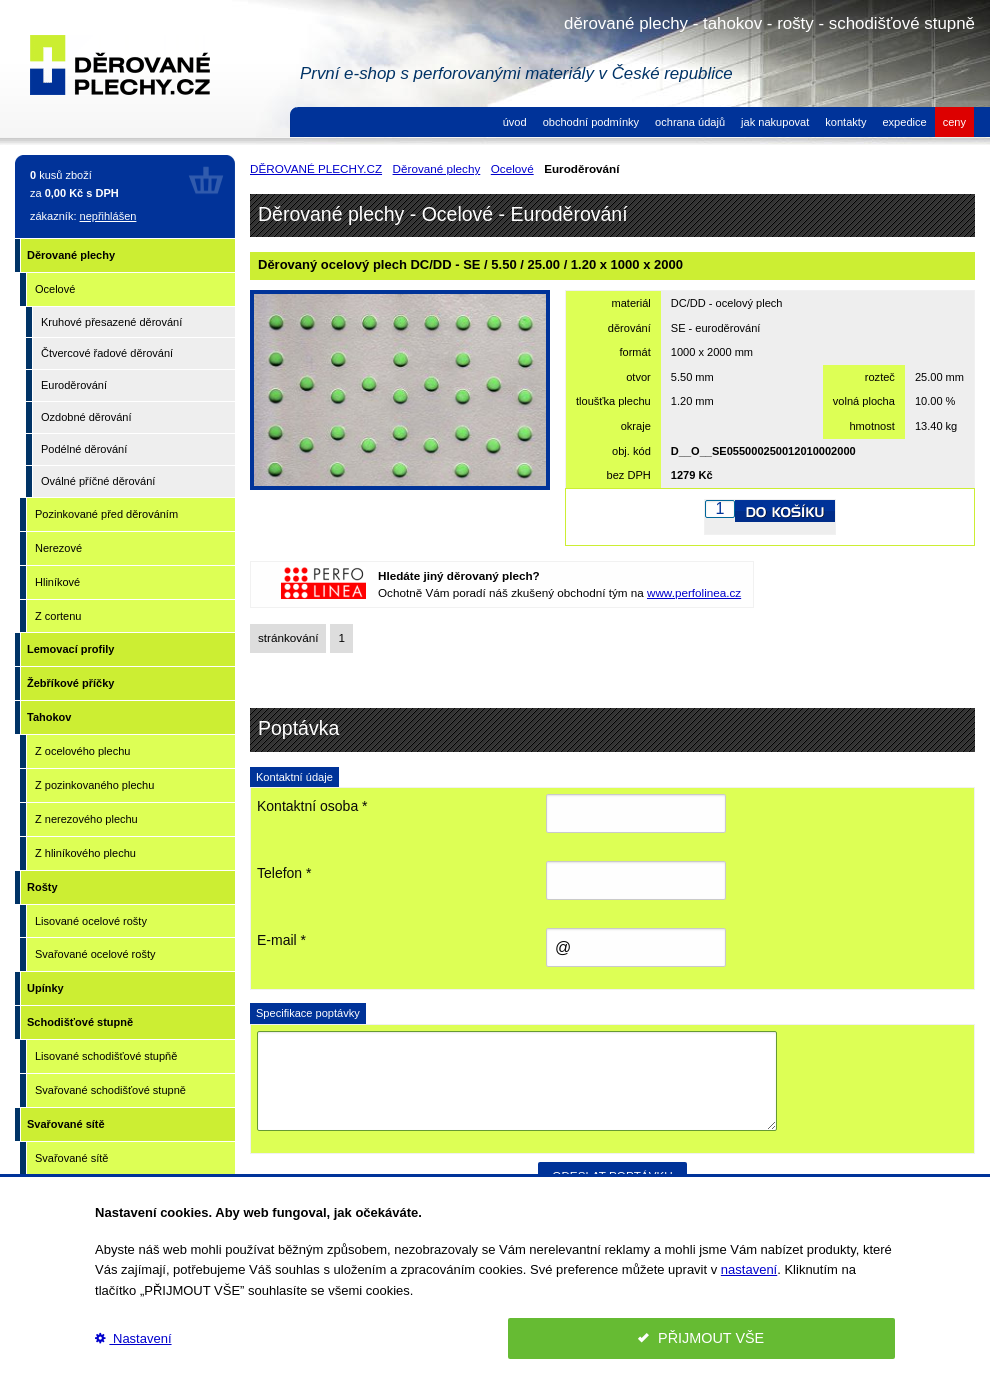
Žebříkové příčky (70, 683)
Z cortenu (58, 616)
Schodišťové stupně (80, 1022)
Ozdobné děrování (86, 417)
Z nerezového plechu (86, 819)
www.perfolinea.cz (694, 592)
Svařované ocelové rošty (95, 954)
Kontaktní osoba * (312, 806)
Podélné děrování (84, 449)
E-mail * (281, 940)
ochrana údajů (690, 122)
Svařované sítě (66, 1124)
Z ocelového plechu (82, 751)
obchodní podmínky (591, 122)
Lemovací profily (70, 649)
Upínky (45, 988)
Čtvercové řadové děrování (107, 353)
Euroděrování (74, 385)
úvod (515, 122)
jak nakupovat (775, 122)
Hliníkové (57, 582)
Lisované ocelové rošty (91, 921)
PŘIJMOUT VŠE (701, 1338)
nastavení (749, 1269)
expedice (904, 122)
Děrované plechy (71, 255)
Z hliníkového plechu (85, 853)
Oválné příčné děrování (98, 481)
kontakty (845, 122)
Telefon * (284, 873)
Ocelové (55, 289)
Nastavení (133, 1338)
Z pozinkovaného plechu (94, 785)
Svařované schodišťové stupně (110, 1090)
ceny (954, 122)
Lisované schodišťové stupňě (106, 1056)
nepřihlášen (108, 216)
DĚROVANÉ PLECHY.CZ (316, 168)
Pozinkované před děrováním (106, 514)
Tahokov (49, 717)
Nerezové (58, 548)
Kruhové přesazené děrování (111, 322)
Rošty (42, 887)
